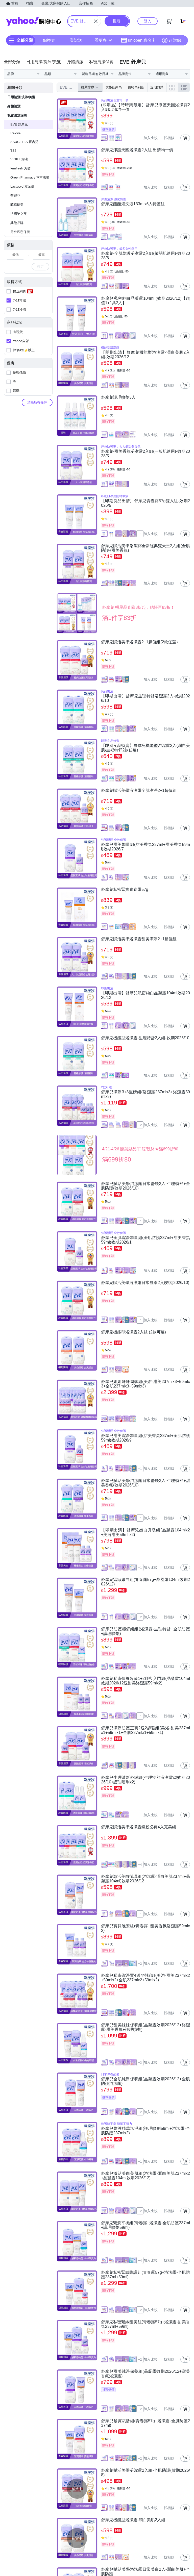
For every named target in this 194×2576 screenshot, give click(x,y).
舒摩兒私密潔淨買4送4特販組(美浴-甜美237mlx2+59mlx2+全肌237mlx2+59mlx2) (145, 1977)
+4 (140, 1864)
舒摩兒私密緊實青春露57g (124, 889)
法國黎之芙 (18, 214)
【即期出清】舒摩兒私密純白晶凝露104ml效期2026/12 (145, 995)
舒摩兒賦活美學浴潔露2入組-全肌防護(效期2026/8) (145, 2472)
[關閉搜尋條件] (96, 21)
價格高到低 (136, 87)
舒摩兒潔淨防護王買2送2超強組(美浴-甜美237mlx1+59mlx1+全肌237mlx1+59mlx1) (145, 1730)
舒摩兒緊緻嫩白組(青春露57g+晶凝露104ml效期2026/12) (145, 1581)
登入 (147, 21)
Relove (15, 133)
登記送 (76, 40)
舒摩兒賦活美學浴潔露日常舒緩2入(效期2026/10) (145, 1282)
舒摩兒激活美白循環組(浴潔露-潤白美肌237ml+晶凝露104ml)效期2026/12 (145, 1878)
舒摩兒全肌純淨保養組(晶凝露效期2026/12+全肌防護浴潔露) (145, 2081)
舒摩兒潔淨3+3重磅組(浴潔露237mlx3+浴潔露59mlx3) (145, 1094)
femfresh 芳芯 (20, 168)
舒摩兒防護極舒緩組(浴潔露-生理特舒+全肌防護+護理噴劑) (145, 1631)
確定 (40, 266)
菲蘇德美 (16, 205)
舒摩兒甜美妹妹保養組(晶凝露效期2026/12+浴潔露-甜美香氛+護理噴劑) (145, 2027)
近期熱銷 (156, 87)
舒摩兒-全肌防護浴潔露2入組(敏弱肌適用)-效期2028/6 (145, 255)
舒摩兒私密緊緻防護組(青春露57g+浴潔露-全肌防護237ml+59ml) (145, 2274)
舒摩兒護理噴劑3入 (118, 397)
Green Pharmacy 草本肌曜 (29, 177)
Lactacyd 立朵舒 (22, 186)
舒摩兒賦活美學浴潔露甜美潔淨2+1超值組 (139, 939)
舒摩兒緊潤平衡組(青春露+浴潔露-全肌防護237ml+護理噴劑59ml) (145, 2225)
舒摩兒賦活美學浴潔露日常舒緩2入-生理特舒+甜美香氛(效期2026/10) (145, 1482)
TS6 (13, 151)
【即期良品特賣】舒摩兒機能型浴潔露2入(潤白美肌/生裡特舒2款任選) (145, 747)
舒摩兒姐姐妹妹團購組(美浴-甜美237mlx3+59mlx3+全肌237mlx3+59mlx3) (145, 1383)
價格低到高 (113, 87)
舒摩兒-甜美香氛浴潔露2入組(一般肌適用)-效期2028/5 (145, 453)
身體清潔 (13, 106)
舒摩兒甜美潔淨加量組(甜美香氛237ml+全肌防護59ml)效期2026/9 (145, 1437)
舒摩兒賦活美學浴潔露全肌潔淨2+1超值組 (139, 790)
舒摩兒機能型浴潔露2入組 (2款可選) (133, 1332)
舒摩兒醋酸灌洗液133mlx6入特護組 (133, 204)
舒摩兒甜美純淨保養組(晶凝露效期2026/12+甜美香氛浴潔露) (145, 2373)
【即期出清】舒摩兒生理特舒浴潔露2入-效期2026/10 (145, 698)
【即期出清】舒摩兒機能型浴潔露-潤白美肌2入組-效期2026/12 (145, 354)
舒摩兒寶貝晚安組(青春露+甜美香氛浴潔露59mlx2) (145, 1928)
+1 (140, 534)
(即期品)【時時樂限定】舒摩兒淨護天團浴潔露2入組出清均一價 (145, 107)
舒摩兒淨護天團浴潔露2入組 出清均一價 (137, 150)
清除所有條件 (37, 402)
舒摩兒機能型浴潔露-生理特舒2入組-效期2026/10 (145, 1038)
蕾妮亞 (15, 195)
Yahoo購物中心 (33, 21)
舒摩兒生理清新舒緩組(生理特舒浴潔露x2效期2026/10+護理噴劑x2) (145, 1779)
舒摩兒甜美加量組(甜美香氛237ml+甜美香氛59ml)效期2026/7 (145, 846)
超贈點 (171, 40)
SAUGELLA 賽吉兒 (24, 142)
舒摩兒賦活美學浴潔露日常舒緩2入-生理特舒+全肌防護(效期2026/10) (145, 1185)
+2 (140, 1125)
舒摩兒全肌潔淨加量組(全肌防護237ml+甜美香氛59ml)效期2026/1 (145, 1239)
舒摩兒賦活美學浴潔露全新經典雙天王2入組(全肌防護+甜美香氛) (145, 548)
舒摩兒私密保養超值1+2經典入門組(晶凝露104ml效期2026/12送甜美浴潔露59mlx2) (145, 1680)
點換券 (49, 40)
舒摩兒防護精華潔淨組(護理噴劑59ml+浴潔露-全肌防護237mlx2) (145, 2130)
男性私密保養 (20, 232)
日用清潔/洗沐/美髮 (21, 97)
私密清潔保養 (17, 115)
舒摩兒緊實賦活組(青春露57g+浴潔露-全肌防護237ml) (145, 2423)
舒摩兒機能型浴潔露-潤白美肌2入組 (133, 2520)
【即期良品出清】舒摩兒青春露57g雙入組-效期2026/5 (145, 503)
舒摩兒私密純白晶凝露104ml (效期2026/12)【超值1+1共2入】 (145, 300)
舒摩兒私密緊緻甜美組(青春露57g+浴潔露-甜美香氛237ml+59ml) (145, 2324)
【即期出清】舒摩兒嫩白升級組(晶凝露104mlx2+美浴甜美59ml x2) (145, 1532)
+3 (140, 2062)
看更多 (103, 40)
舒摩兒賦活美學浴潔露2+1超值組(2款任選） (140, 642)
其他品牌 (16, 223)
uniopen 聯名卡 (138, 40)
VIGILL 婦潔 (19, 159)
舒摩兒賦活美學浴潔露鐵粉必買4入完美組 (138, 1827)
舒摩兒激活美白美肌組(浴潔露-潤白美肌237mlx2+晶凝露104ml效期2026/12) (145, 2175)
